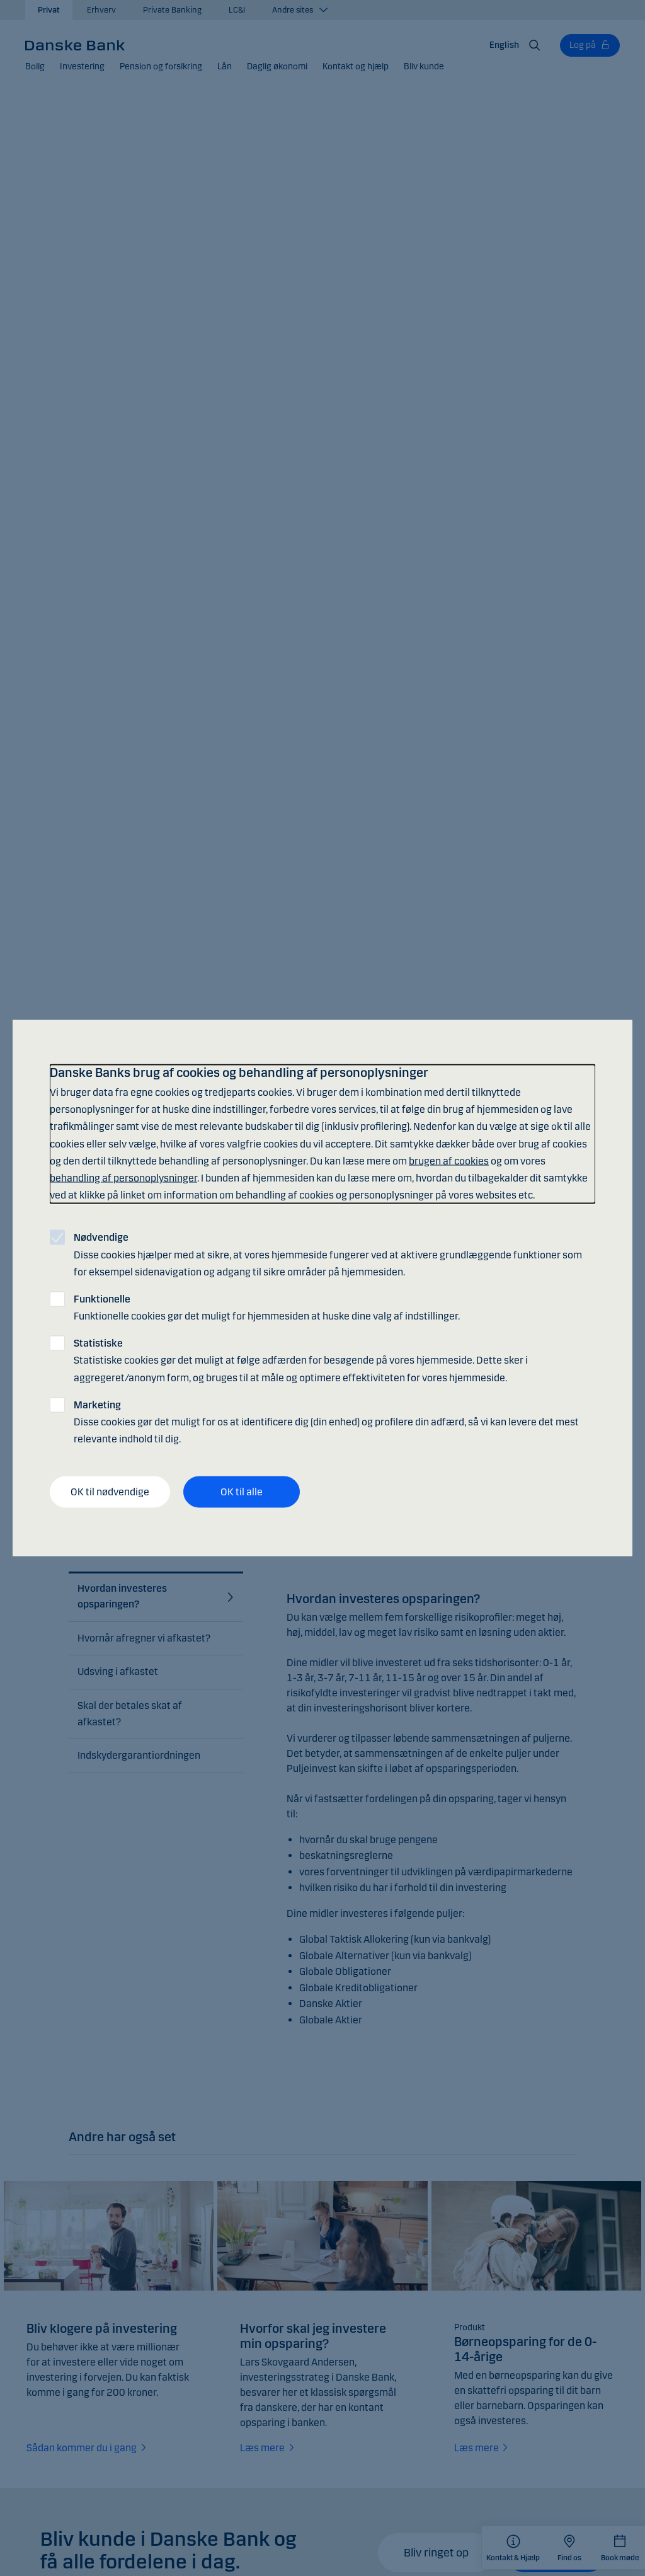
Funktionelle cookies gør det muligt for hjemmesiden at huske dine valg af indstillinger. (267, 1306)
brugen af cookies (449, 1160)
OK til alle (241, 1492)
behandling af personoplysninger (123, 1177)
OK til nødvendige (110, 1492)
